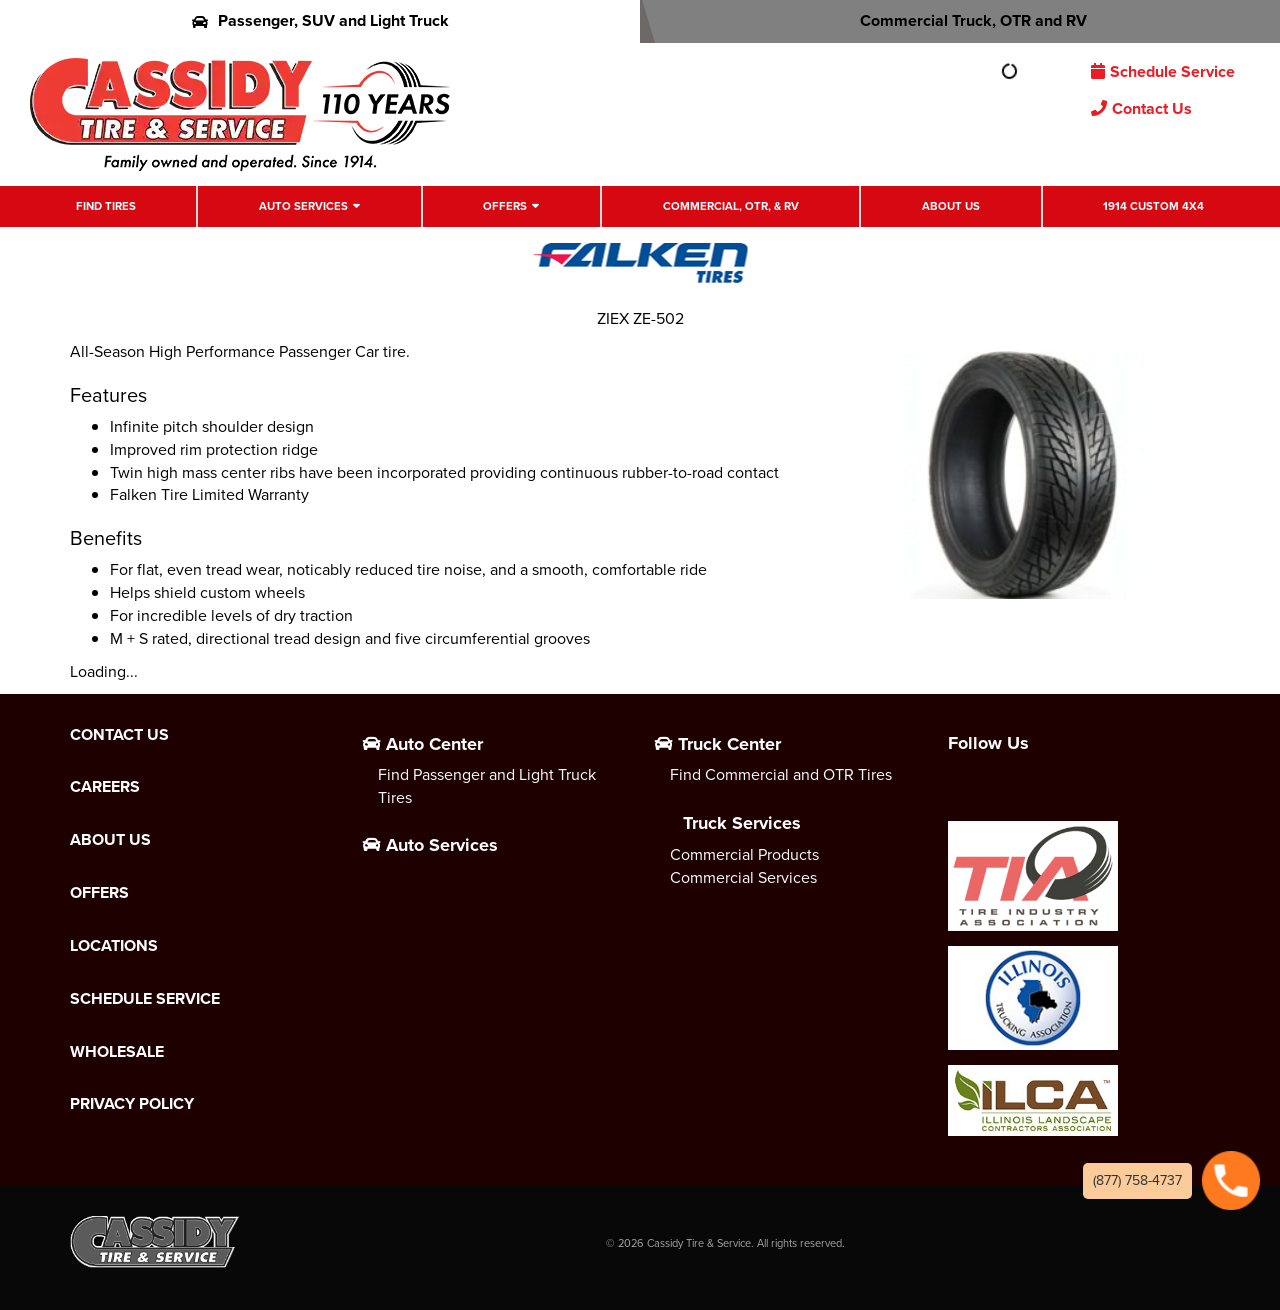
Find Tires (106, 206)
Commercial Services (743, 877)
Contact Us (1141, 108)
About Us (951, 206)
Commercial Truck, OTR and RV (960, 20)
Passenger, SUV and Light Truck (320, 20)
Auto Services (303, 206)
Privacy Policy (132, 1104)
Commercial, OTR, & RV (731, 206)
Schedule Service (1163, 71)
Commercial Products (744, 854)
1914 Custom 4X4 (1153, 206)
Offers (505, 206)
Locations (114, 946)
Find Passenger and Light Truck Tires (487, 786)
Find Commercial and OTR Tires (781, 774)
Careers (105, 787)
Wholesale (117, 1052)
